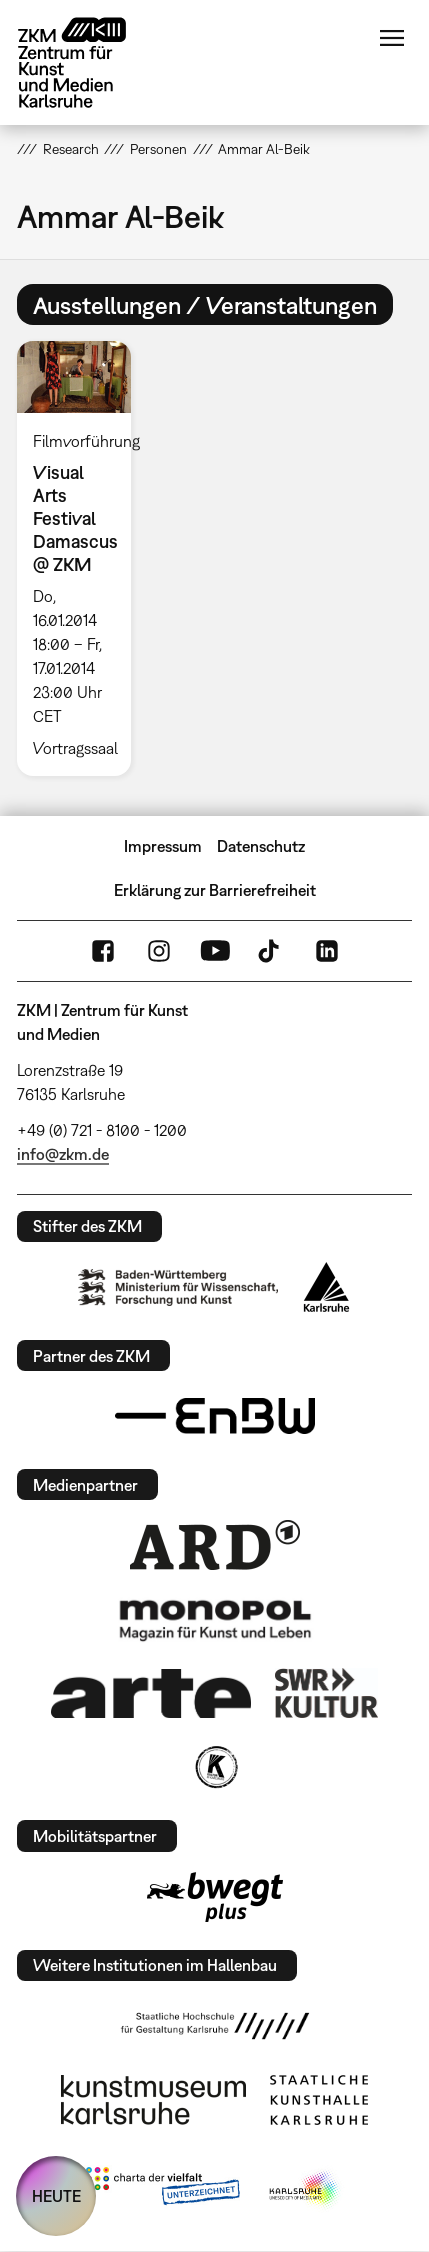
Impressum (163, 846)
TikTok (271, 951)
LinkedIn (327, 951)
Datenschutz (261, 846)
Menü (392, 38)
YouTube (215, 951)
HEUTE (56, 2196)
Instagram (159, 951)
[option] (82, 558)
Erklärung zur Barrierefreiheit (215, 890)
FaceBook (103, 951)
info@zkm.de (63, 1154)
